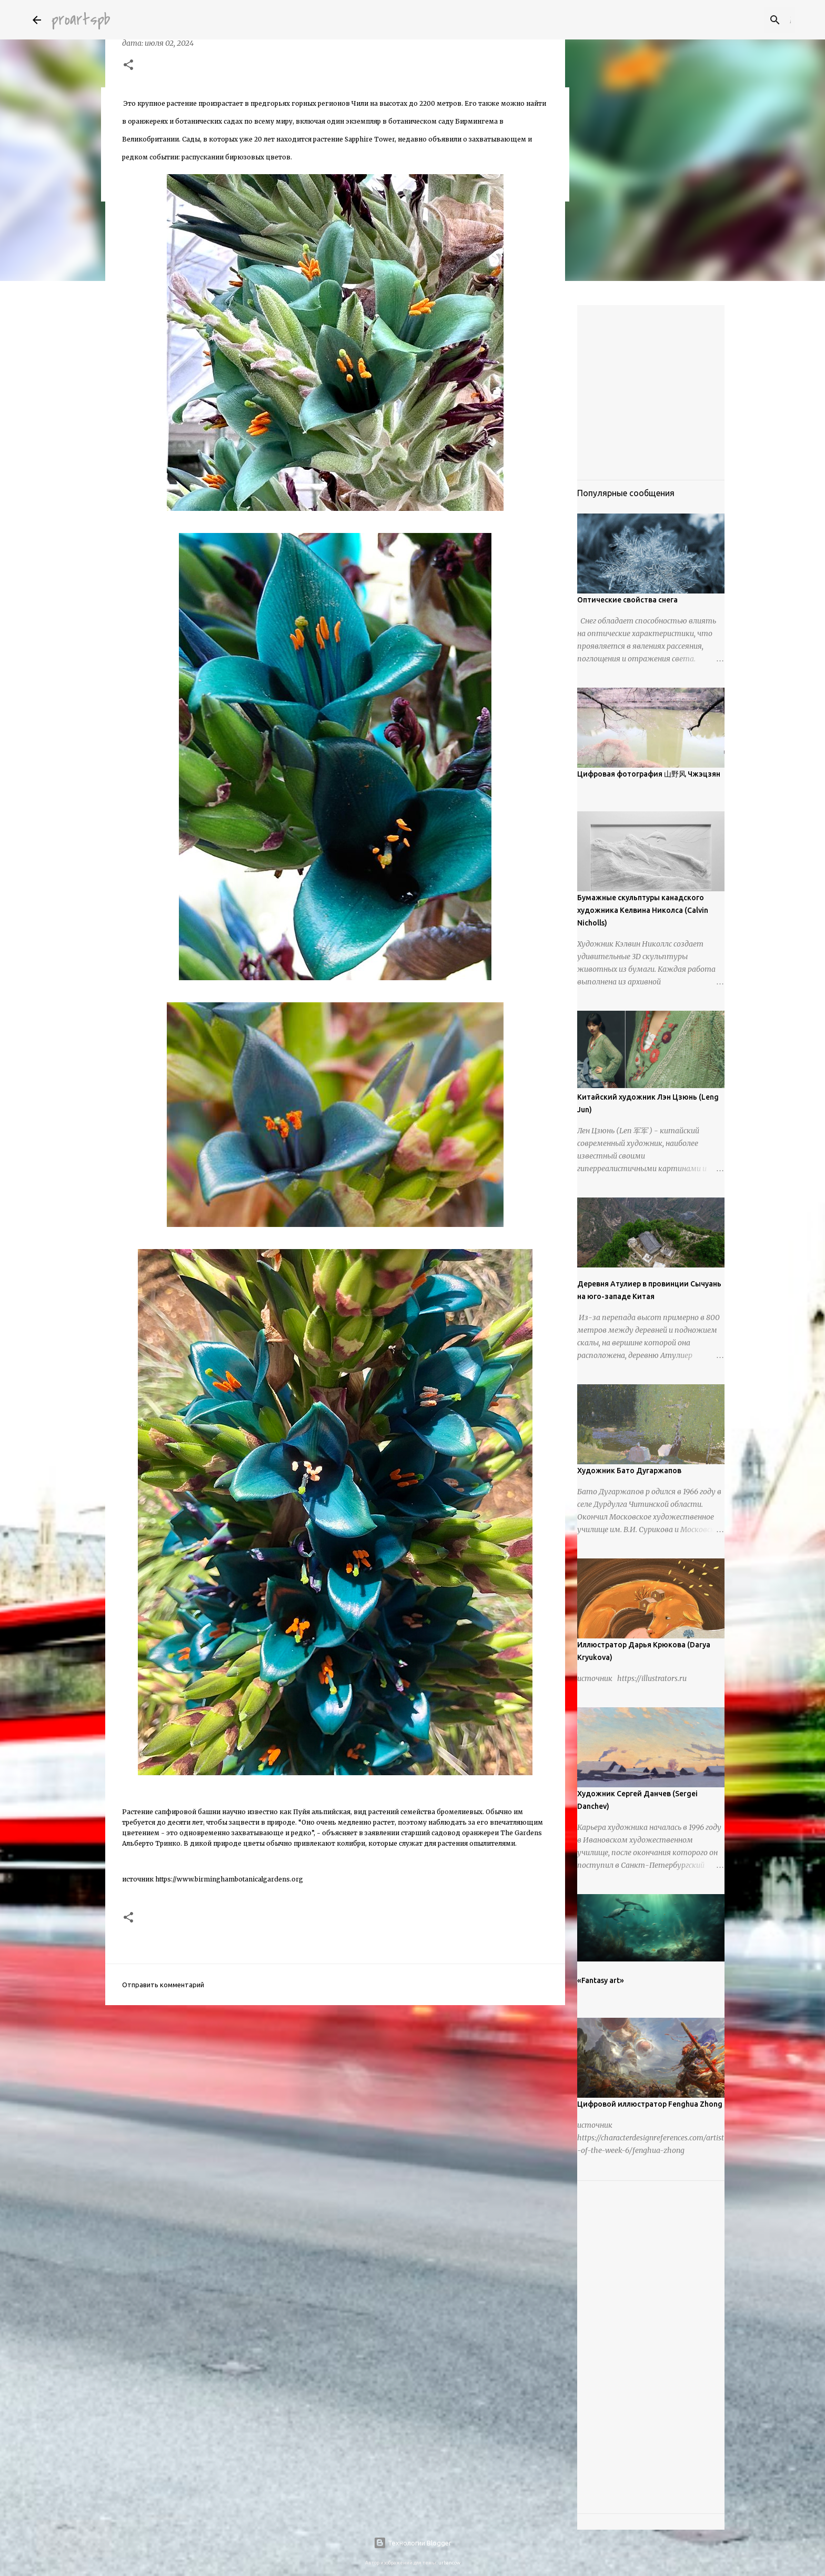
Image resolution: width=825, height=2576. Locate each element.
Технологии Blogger (412, 2543)
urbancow (449, 2562)
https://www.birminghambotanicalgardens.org (229, 1879)
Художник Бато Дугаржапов (629, 1470)
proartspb (81, 19)
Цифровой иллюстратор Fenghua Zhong (649, 2104)
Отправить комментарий (163, 1984)
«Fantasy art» (600, 1980)
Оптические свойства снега (627, 600)
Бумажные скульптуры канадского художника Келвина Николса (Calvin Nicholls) (642, 910)
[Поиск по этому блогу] (740, 20)
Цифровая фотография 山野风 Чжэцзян (648, 774)
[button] (128, 65)
